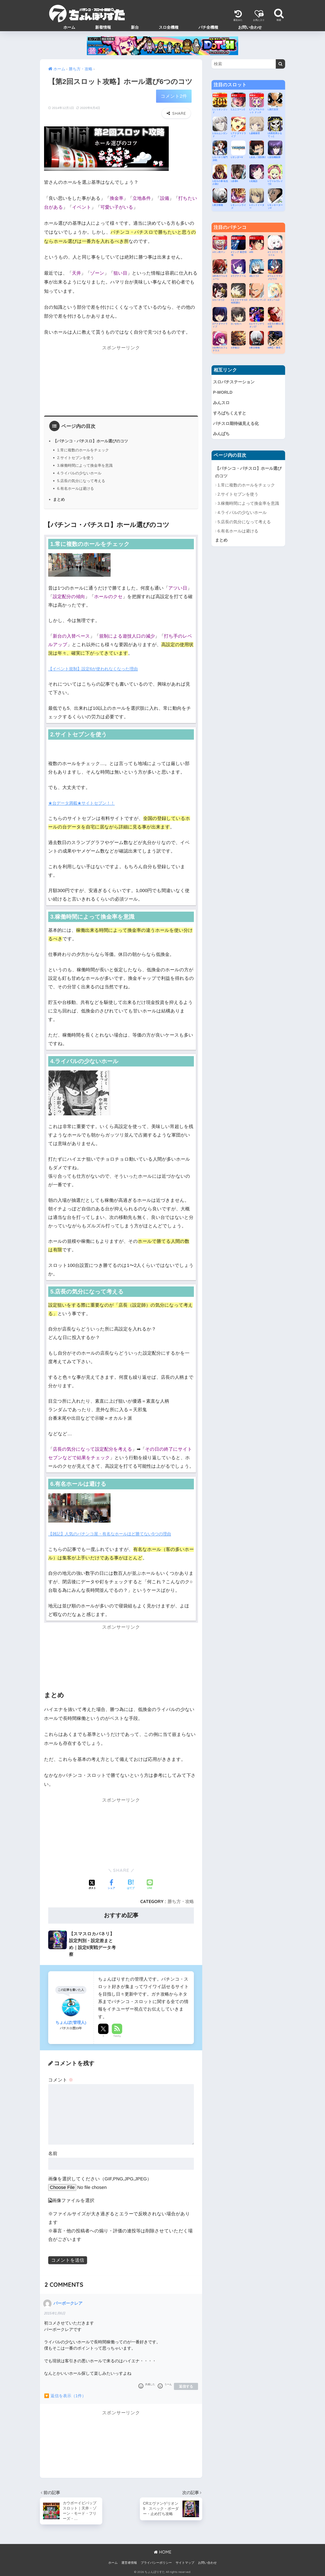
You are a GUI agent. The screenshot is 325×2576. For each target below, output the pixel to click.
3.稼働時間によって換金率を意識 (88, 462)
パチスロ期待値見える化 (239, 427)
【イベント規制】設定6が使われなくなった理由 (98, 666)
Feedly (117, 2033)
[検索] (280, 64)
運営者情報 (129, 2562)
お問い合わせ (250, 27)
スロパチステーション (237, 382)
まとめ (60, 496)
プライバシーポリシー (156, 2562)
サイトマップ (185, 2562)
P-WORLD (224, 393)
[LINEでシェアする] (149, 1882)
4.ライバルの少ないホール (81, 470)
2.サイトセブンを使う (77, 455)
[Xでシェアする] (92, 1882)
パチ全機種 (208, 27)
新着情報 (103, 27)
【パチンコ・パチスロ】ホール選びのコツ (96, 438)
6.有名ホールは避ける (77, 485)
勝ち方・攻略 (180, 1898)
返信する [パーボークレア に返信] (186, 2384)
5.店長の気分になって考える (84, 478)
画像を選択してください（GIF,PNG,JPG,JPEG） (99, 2176)
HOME (162, 2551)
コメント (60, 2077)
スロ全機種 (169, 27)
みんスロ (222, 404)
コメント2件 (174, 96)
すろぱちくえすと (232, 416)
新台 (135, 27)
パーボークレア (67, 2300)
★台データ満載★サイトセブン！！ (85, 800)
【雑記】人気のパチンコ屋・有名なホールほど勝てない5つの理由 (117, 1531)
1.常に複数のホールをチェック (86, 447)
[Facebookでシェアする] (111, 1882)
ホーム (69, 27)
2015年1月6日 (54, 2310)
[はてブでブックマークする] (130, 1882)
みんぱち (222, 438)
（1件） (65, 2393)
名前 (52, 2150)
